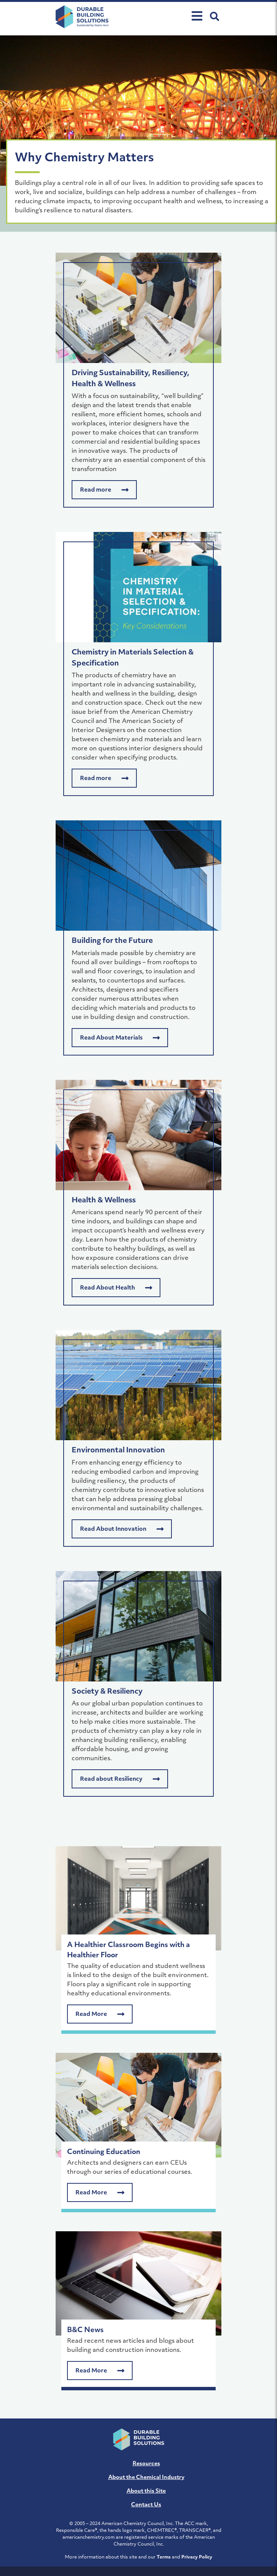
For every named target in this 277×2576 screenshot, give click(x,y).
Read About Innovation (121, 1529)
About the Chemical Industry (146, 2477)
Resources (146, 2464)
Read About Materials (120, 1038)
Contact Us (146, 2505)
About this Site (146, 2491)
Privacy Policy (196, 2557)
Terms (164, 2557)
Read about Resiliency (120, 1779)
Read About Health (116, 1288)
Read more (104, 490)
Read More (99, 2014)
